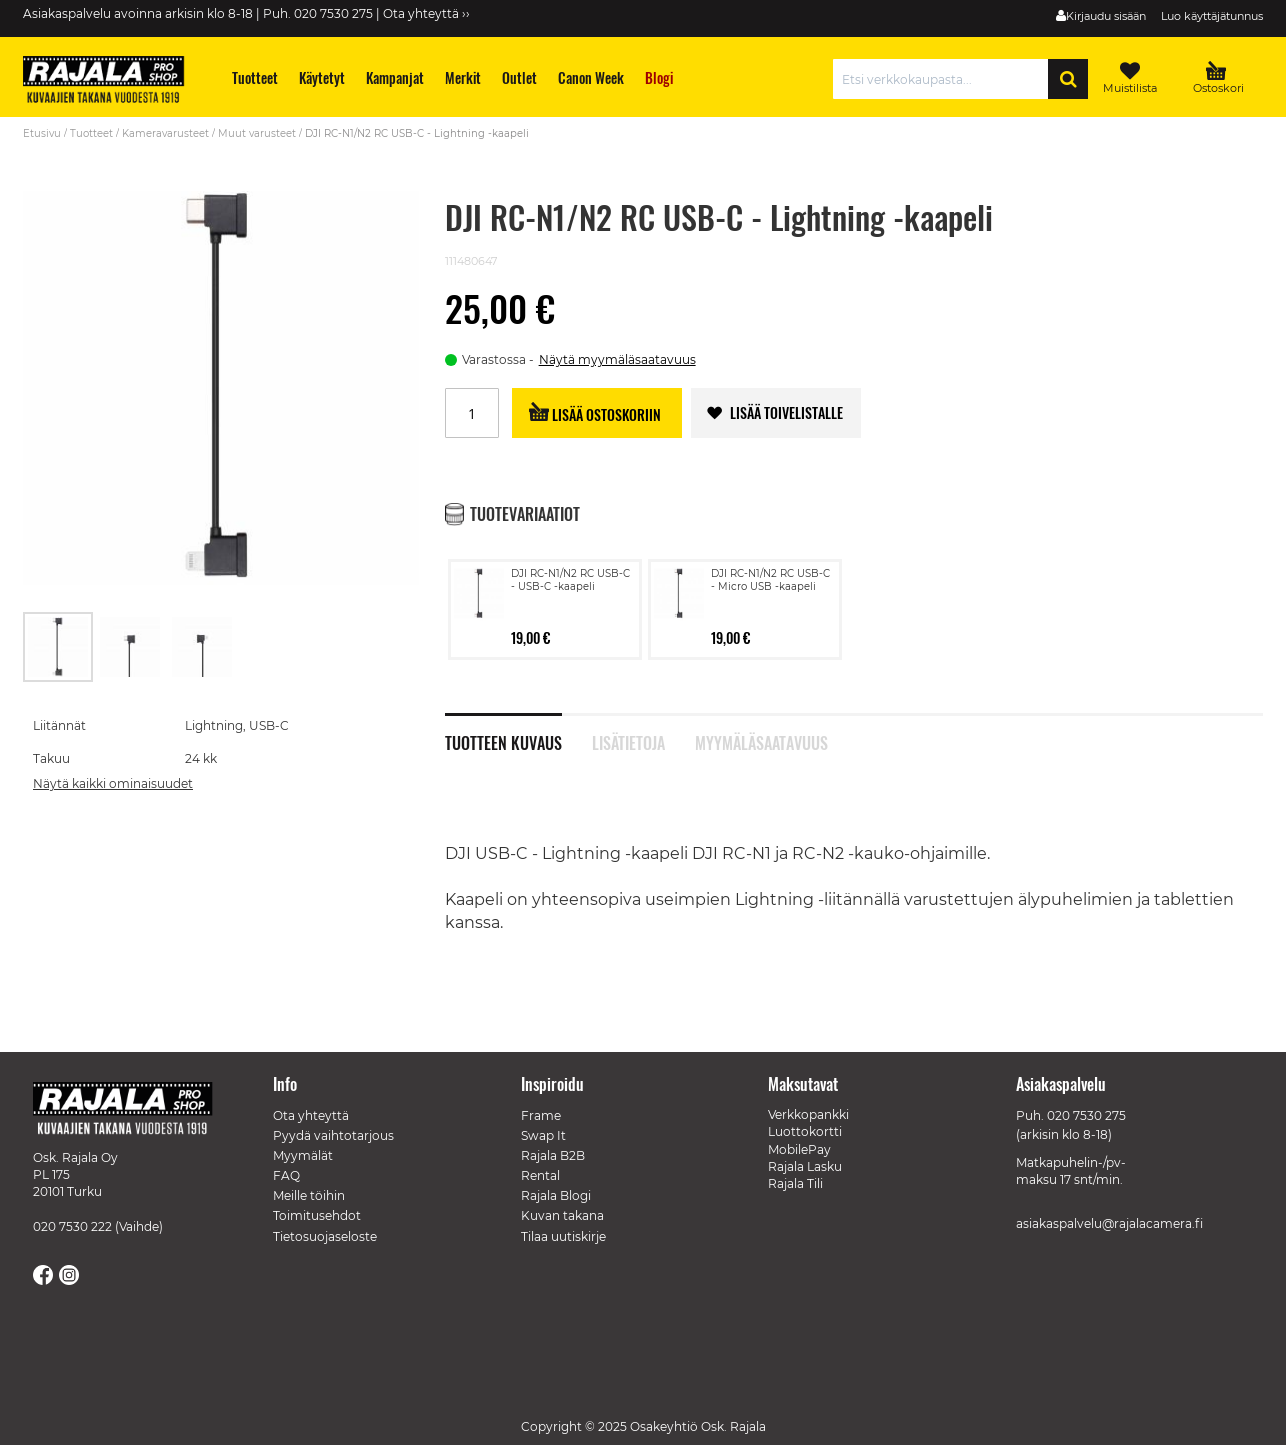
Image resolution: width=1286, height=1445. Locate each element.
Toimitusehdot (317, 1215)
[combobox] (945, 79)
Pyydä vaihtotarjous (333, 1135)
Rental (540, 1175)
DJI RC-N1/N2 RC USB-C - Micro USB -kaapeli (770, 580)
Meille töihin (309, 1195)
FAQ (286, 1175)
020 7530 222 (72, 1226)
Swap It (543, 1135)
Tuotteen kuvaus (503, 741)
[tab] (518, 732)
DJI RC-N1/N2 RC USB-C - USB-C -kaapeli (570, 580)
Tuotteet (91, 133)
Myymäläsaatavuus (761, 741)
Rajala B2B (553, 1155)
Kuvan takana (562, 1215)
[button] (131, 647)
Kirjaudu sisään (1106, 16)
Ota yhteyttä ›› (426, 13)
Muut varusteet (257, 133)
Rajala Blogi (556, 1195)
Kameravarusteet (165, 133)
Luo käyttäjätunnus (1212, 16)
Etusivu (42, 133)
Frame (541, 1115)
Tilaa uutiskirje (563, 1236)
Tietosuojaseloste (325, 1236)
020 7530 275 (1086, 1115)
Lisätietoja (628, 741)
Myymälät (303, 1155)
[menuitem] (255, 77)
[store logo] (113, 82)
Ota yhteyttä (311, 1115)
